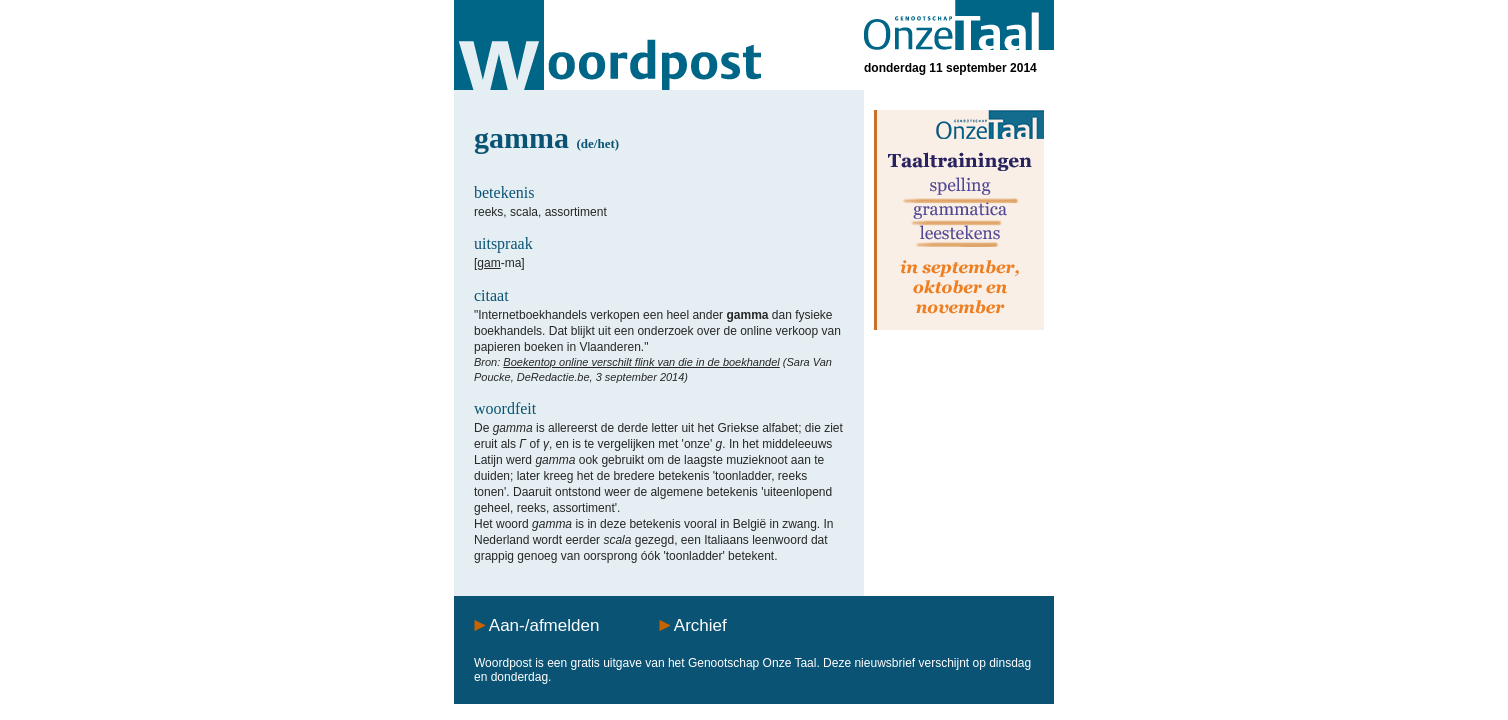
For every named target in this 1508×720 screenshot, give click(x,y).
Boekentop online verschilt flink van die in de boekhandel (641, 362)
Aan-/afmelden (544, 625)
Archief (700, 625)
